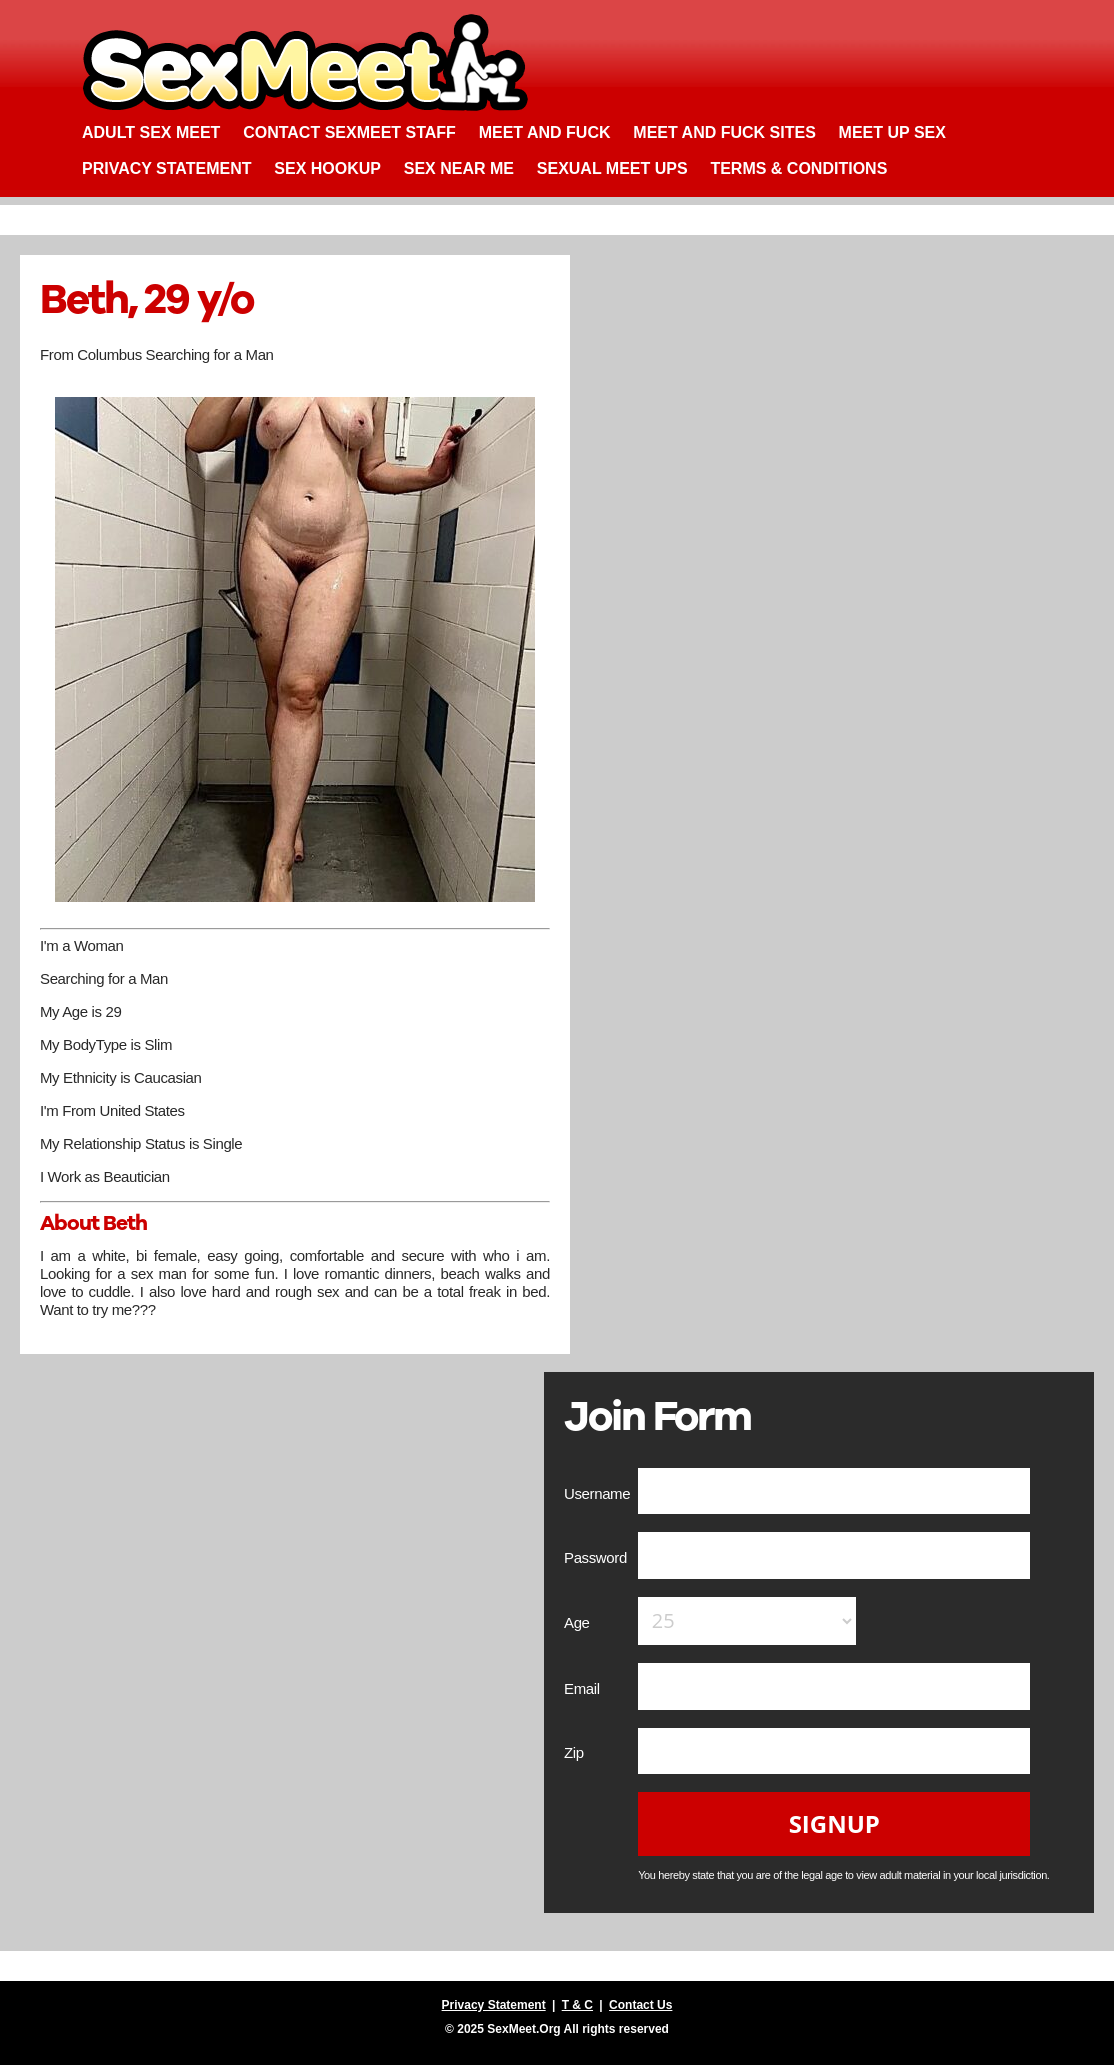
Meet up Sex (892, 132)
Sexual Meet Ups (612, 168)
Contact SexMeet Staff (349, 132)
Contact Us (640, 2005)
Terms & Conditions (798, 168)
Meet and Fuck (545, 132)
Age (578, 1622)
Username (599, 1493)
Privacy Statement (167, 168)
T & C (577, 2005)
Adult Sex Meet (151, 132)
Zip (576, 1752)
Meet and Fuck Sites (724, 132)
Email (583, 1688)
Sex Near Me (459, 168)
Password (597, 1557)
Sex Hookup (327, 168)
